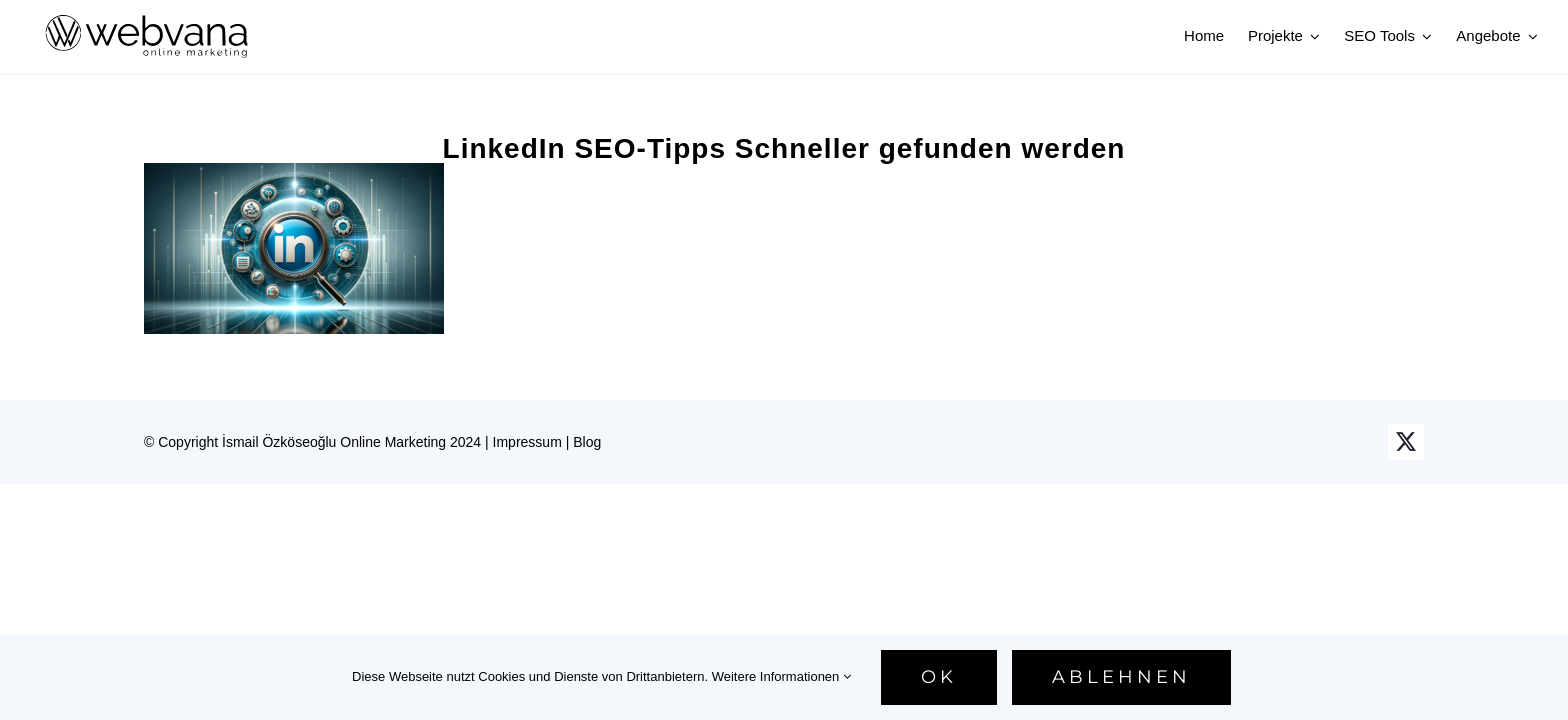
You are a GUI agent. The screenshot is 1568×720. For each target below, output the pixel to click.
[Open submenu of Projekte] (1312, 36)
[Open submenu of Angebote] (1530, 36)
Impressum (527, 442)
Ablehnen (1121, 677)
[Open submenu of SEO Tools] (1424, 36)
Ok (939, 677)
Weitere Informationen (781, 676)
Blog (587, 442)
